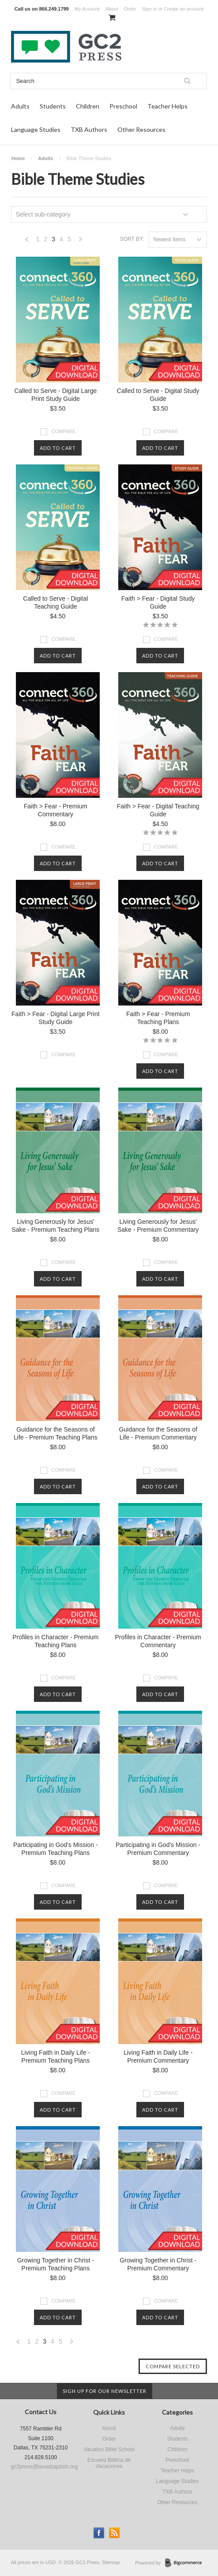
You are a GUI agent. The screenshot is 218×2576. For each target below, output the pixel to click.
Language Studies (35, 129)
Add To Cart (58, 448)
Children (87, 106)
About (111, 8)
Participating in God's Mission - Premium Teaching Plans (55, 1848)
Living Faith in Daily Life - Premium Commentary (158, 2056)
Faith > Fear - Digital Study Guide (158, 602)
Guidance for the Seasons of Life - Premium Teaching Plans (56, 1433)
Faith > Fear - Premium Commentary (55, 810)
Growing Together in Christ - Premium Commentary (158, 2264)
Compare (63, 431)
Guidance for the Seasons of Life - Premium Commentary (158, 1433)
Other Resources (141, 129)
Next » (81, 241)
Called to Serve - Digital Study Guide (158, 394)
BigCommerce (186, 2563)
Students (53, 106)
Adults (20, 106)
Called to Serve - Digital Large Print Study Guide (55, 394)
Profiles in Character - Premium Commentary (158, 1641)
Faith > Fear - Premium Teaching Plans (158, 1017)
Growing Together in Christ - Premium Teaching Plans (55, 2264)
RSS (114, 2533)
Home (18, 158)
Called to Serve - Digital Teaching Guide (55, 602)
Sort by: (132, 239)
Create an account (183, 8)
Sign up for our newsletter (105, 2391)
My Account (87, 8)
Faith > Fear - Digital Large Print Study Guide (55, 1017)
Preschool (123, 106)
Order (130, 8)
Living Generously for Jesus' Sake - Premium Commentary (158, 1225)
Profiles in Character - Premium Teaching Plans (55, 1641)
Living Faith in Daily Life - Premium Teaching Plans (55, 2056)
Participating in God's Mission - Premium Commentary (158, 1848)
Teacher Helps (167, 106)
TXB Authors (89, 129)
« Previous (27, 241)
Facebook (99, 2533)
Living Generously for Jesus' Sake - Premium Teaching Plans (55, 1225)
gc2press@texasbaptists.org (44, 2467)
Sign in (149, 8)
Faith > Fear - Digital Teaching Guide (158, 810)
